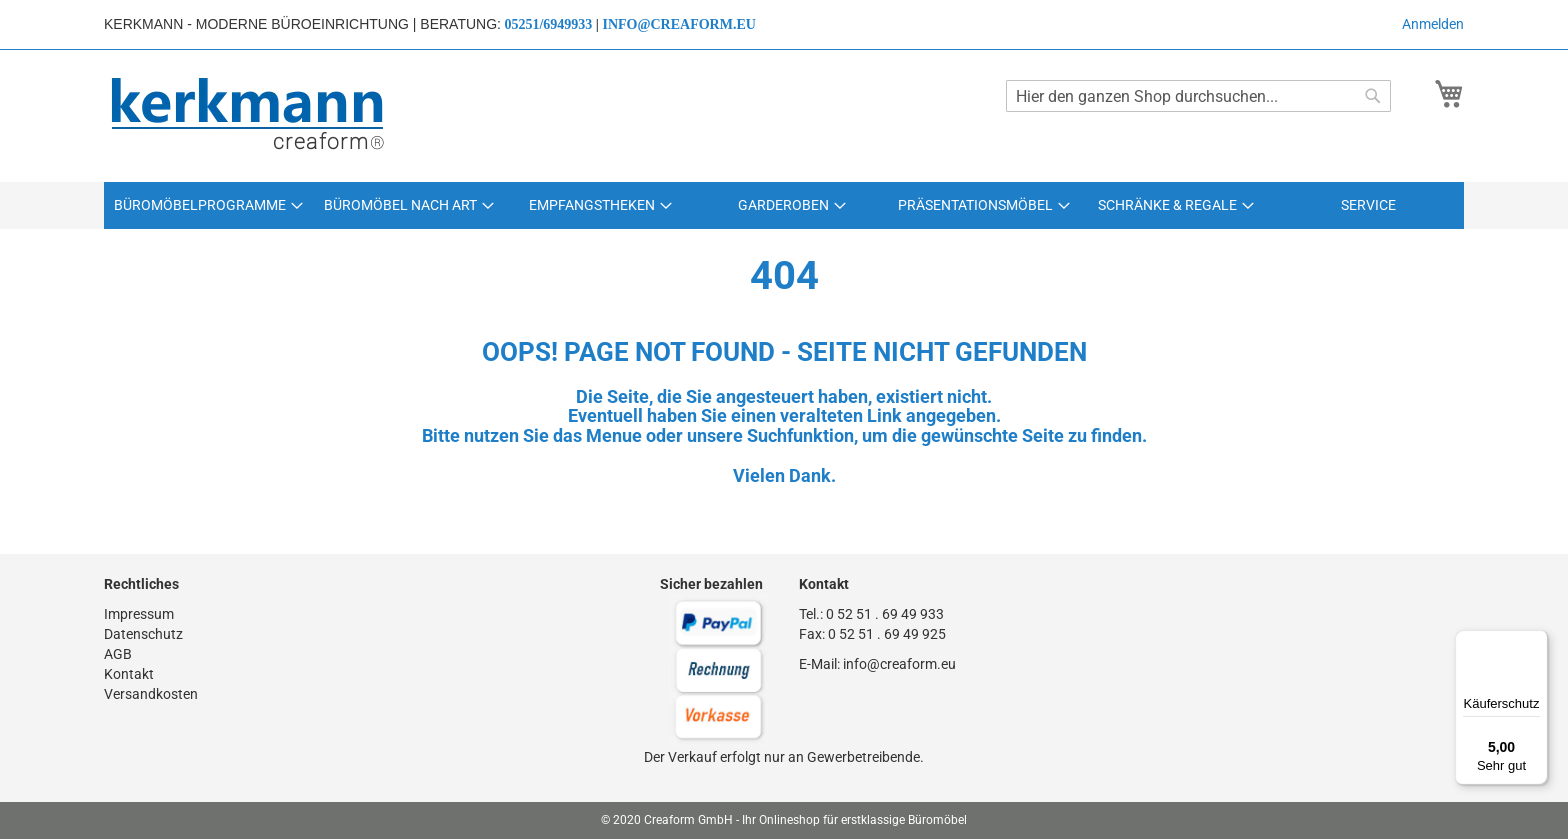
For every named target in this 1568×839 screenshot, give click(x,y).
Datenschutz (143, 634)
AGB (118, 654)
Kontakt (129, 674)
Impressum (139, 614)
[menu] (784, 205)
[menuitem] (208, 205)
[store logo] (249, 114)
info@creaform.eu (678, 24)
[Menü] (1536, 642)
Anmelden (1433, 24)
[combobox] (1198, 96)
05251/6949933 (548, 24)
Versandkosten (151, 694)
